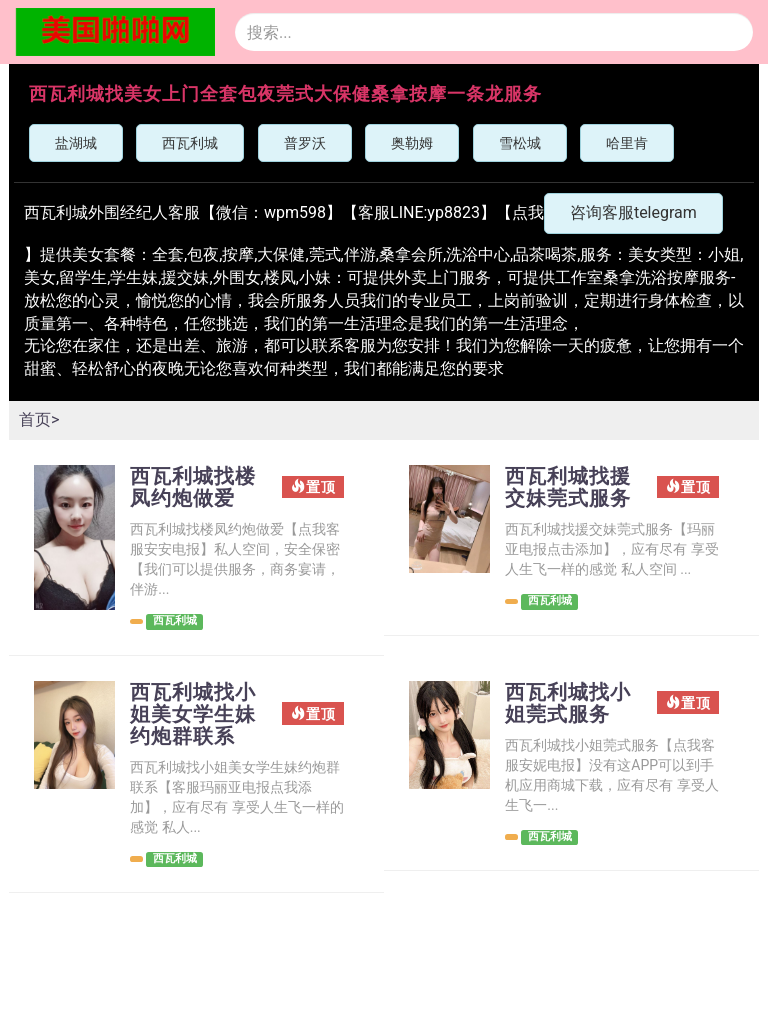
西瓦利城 (190, 143)
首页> (39, 419)
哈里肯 (627, 143)
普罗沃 (305, 143)
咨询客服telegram (633, 212)
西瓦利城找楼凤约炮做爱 (193, 487)
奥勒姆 (412, 143)
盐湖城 (76, 143)
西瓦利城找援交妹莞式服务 (568, 487)
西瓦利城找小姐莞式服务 (568, 703)
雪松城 (520, 143)
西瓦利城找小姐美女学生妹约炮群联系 (193, 714)
